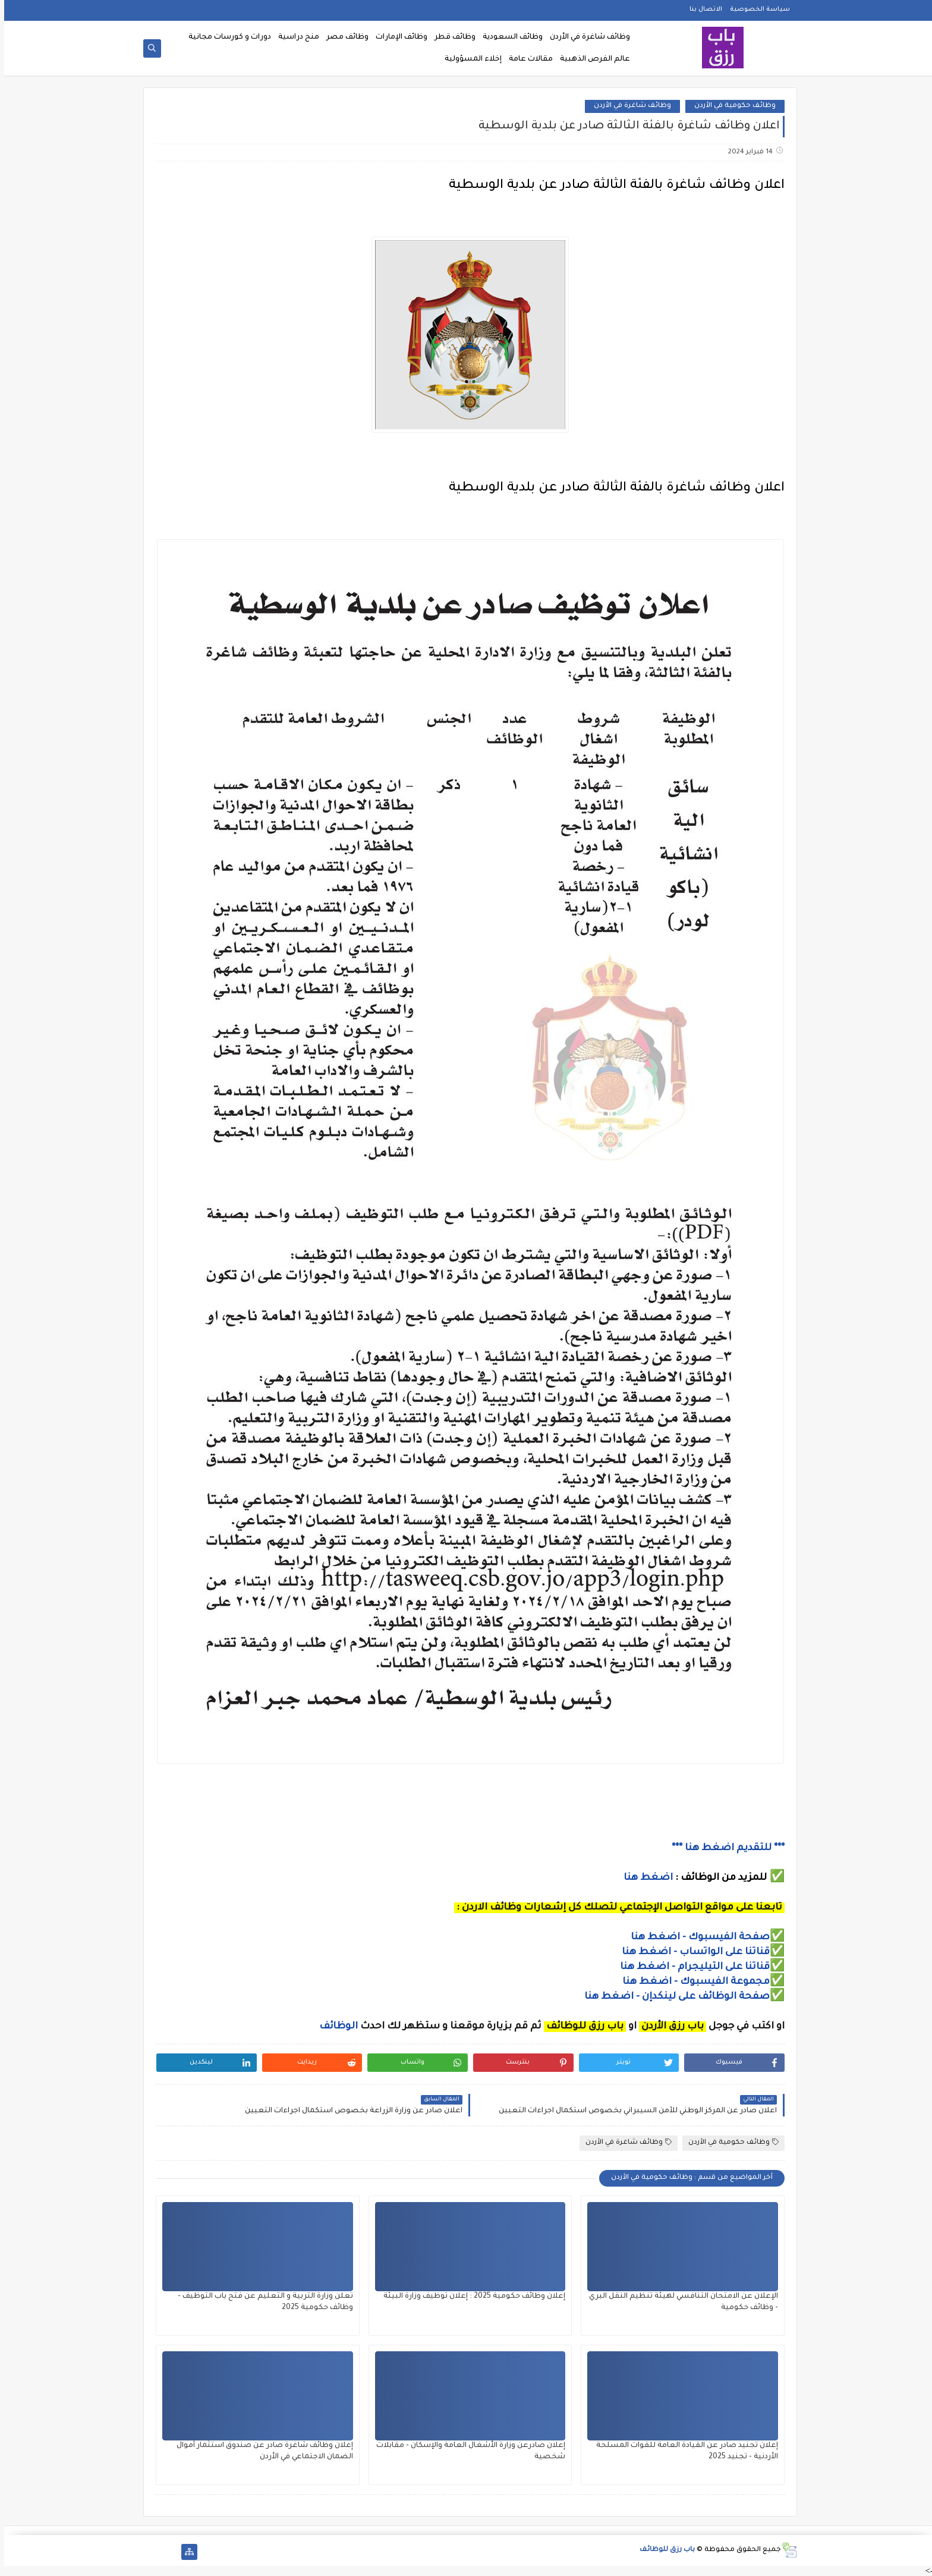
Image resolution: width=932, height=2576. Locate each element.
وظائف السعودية (508, 37)
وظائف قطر (450, 37)
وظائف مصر (343, 37)
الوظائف (333, 2026)
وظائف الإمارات (397, 37)
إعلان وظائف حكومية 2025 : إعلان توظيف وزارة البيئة (470, 2296)
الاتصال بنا (701, 9)
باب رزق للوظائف (663, 2550)
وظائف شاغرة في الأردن (586, 37)
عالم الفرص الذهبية (591, 59)
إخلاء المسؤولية (469, 59)
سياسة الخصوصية (756, 9)
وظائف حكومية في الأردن (731, 106)
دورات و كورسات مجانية (225, 37)
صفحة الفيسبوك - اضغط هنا (696, 1937)
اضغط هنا (644, 1878)
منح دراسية (294, 37)
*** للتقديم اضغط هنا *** (723, 1848)
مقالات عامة (527, 59)
